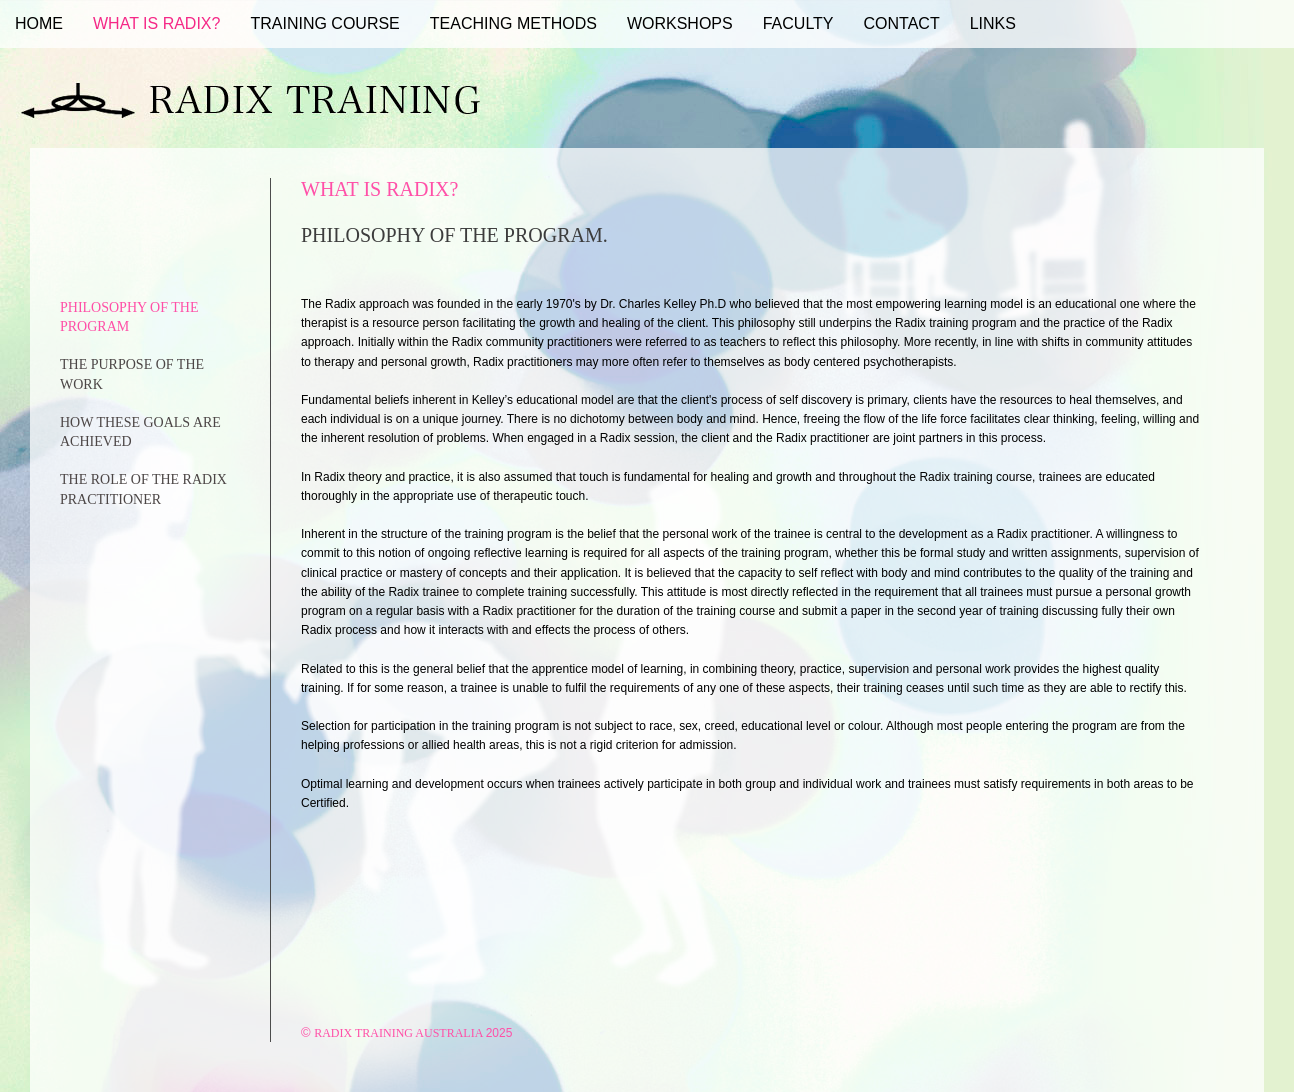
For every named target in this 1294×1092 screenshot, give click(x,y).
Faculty (798, 23)
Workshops (680, 23)
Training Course (324, 23)
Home (39, 23)
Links (993, 23)
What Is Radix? (156, 23)
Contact (902, 23)
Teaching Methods (513, 23)
